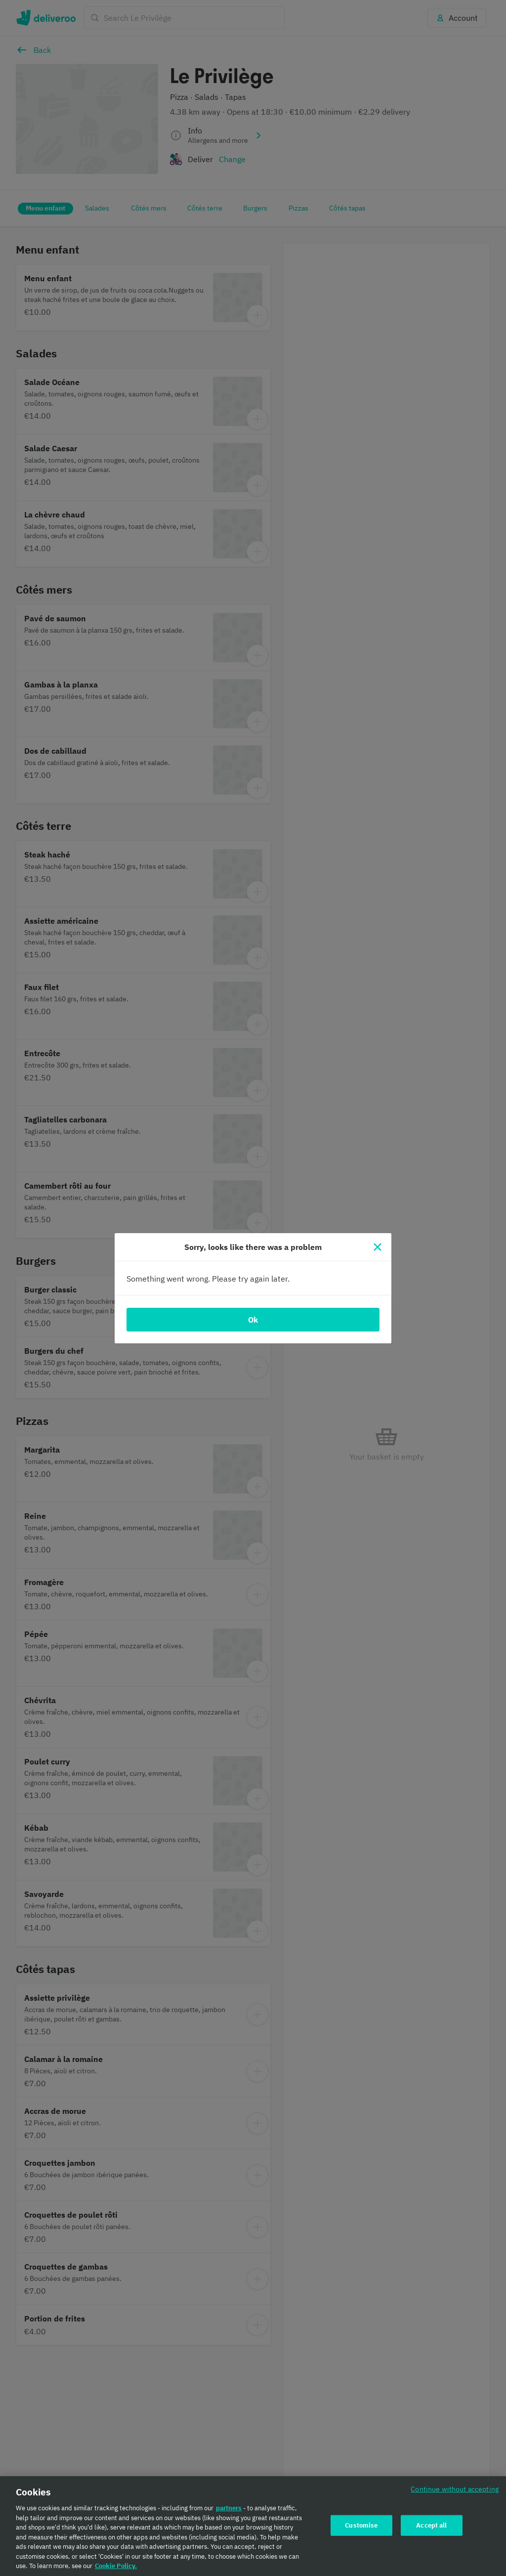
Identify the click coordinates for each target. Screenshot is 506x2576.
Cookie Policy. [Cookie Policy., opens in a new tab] (116, 2566)
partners (229, 2508)
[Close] (377, 1247)
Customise (361, 2525)
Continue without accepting (455, 2488)
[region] (253, 2526)
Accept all (431, 2525)
